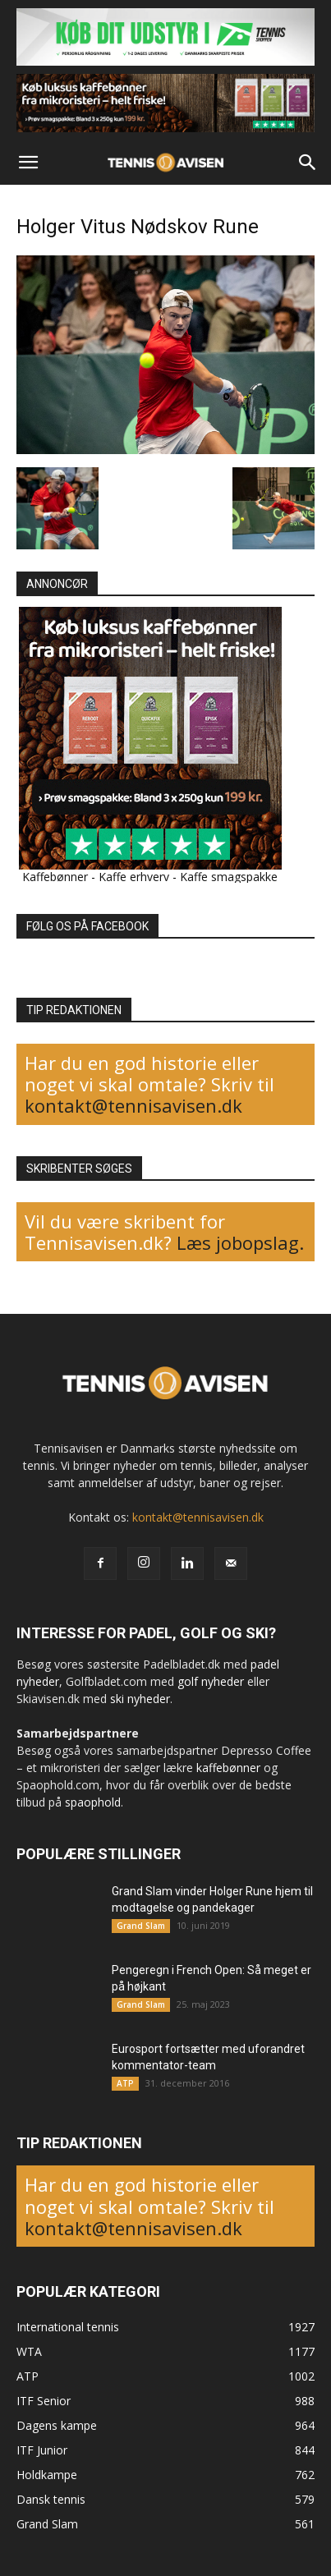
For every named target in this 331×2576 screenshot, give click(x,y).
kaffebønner (228, 1767)
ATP (125, 2083)
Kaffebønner (55, 876)
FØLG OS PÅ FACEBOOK (87, 926)
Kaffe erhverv (134, 876)
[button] (28, 162)
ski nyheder (140, 1698)
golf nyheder (210, 1681)
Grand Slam (141, 1925)
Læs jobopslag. (240, 1242)
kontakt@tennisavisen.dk (133, 1105)
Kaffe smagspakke (229, 876)
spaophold (93, 1802)
